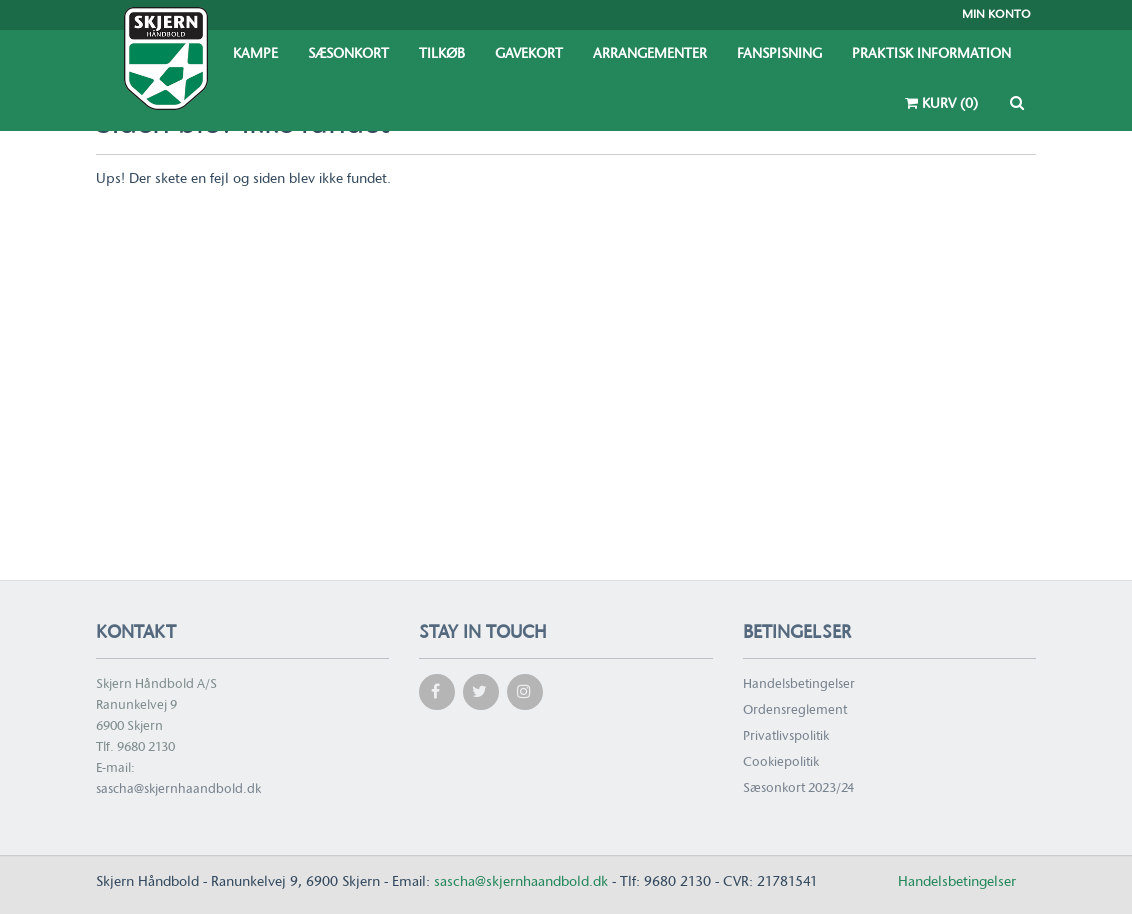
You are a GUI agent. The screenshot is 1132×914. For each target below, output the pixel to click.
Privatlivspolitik (786, 736)
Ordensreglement (795, 710)
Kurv (941, 104)
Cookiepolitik (781, 762)
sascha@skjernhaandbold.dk (178, 789)
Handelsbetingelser (799, 684)
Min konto (996, 15)
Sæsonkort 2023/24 (798, 788)
